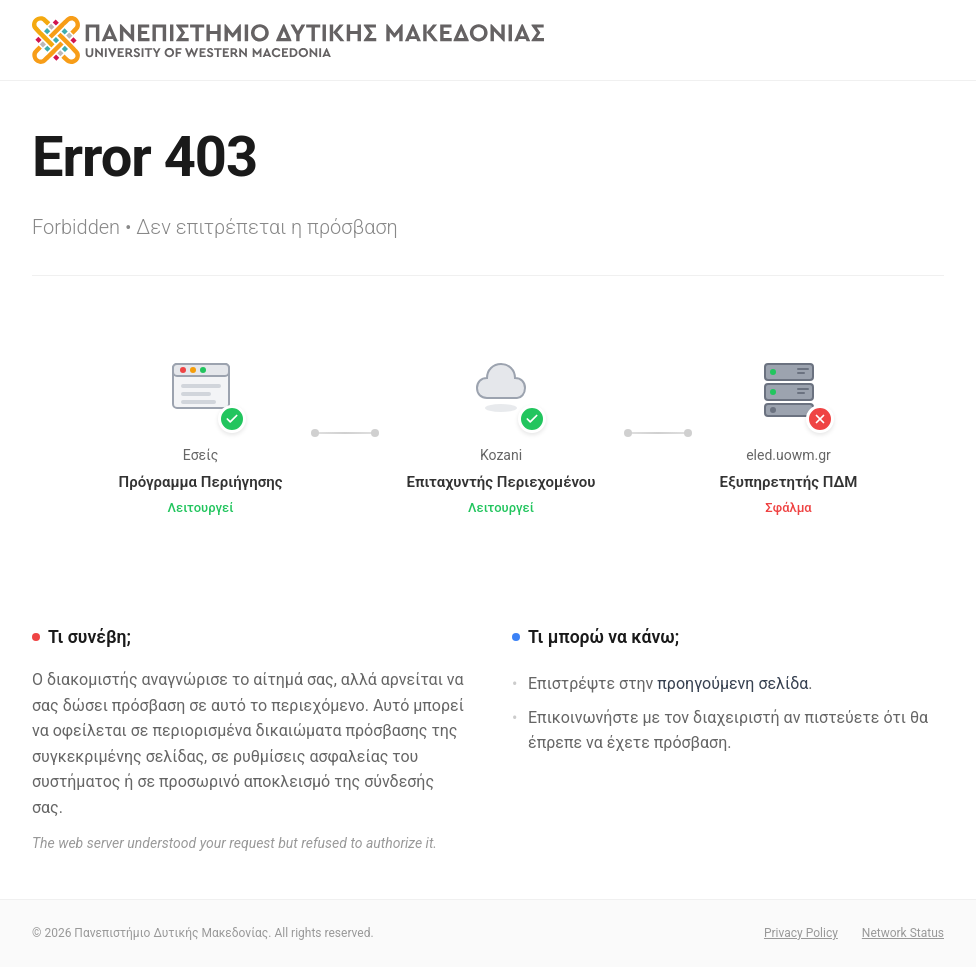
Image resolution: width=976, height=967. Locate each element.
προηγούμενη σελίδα (732, 683)
